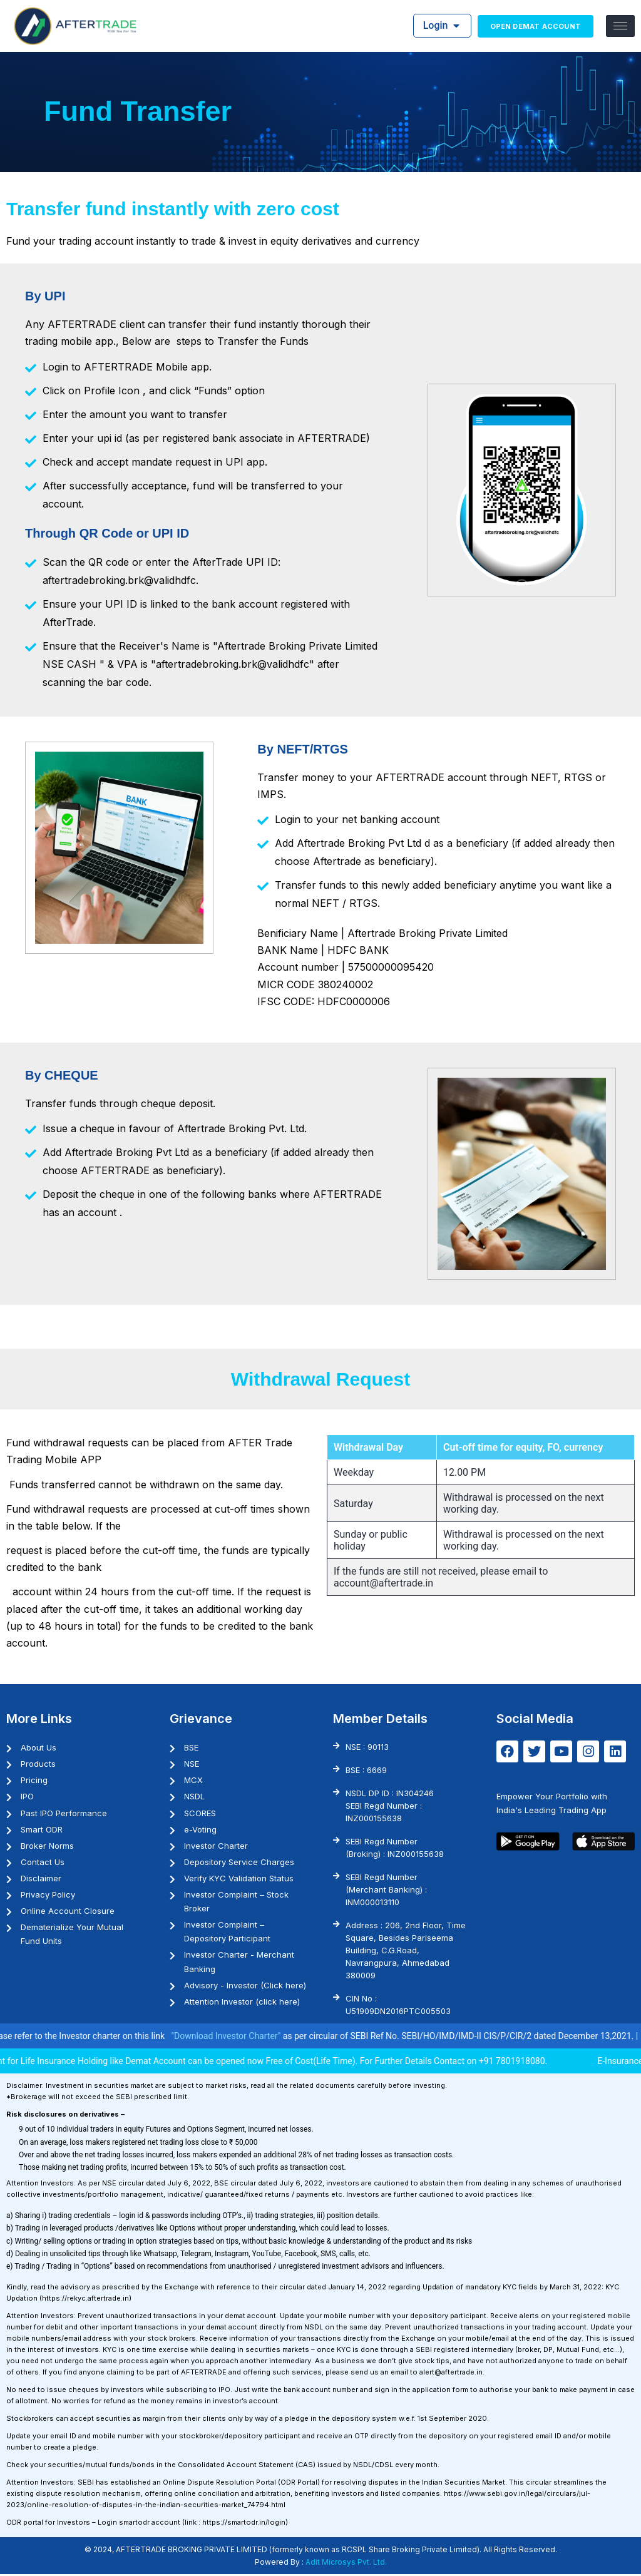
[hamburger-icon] (620, 26)
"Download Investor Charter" (249, 2038)
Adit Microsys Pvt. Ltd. (346, 2563)
